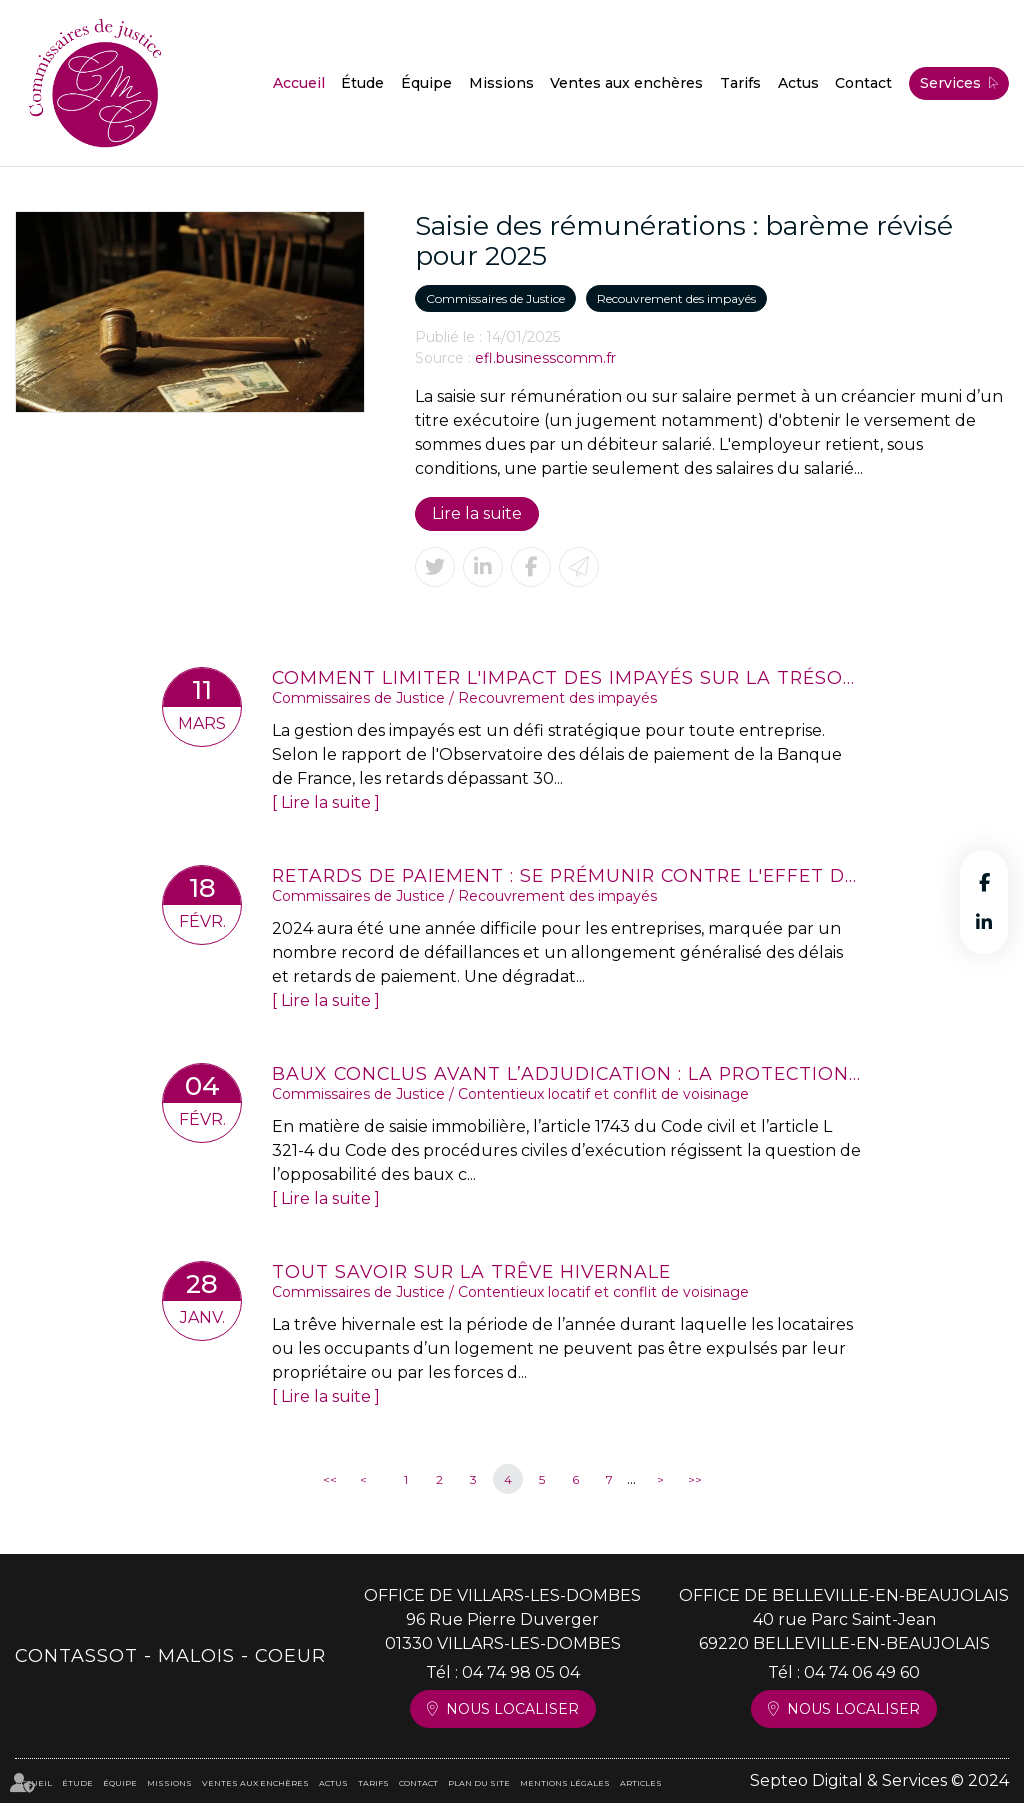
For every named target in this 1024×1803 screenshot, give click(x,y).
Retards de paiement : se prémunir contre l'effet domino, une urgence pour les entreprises (567, 875)
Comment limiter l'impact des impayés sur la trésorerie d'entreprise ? (567, 677)
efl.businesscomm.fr (545, 358)
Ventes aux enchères (626, 83)
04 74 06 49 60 (862, 1672)
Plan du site (479, 1783)
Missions (501, 83)
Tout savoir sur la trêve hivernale (471, 1271)
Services (950, 83)
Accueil (299, 83)
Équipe (426, 83)
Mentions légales (565, 1783)
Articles (641, 1783)
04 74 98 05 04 (521, 1672)
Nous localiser (512, 1709)
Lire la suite (477, 513)
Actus (798, 83)
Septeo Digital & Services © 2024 (879, 1780)
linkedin (984, 922)
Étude (362, 83)
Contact (863, 83)
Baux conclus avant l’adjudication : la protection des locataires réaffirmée (567, 1073)
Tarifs (740, 83)
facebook (984, 882)
